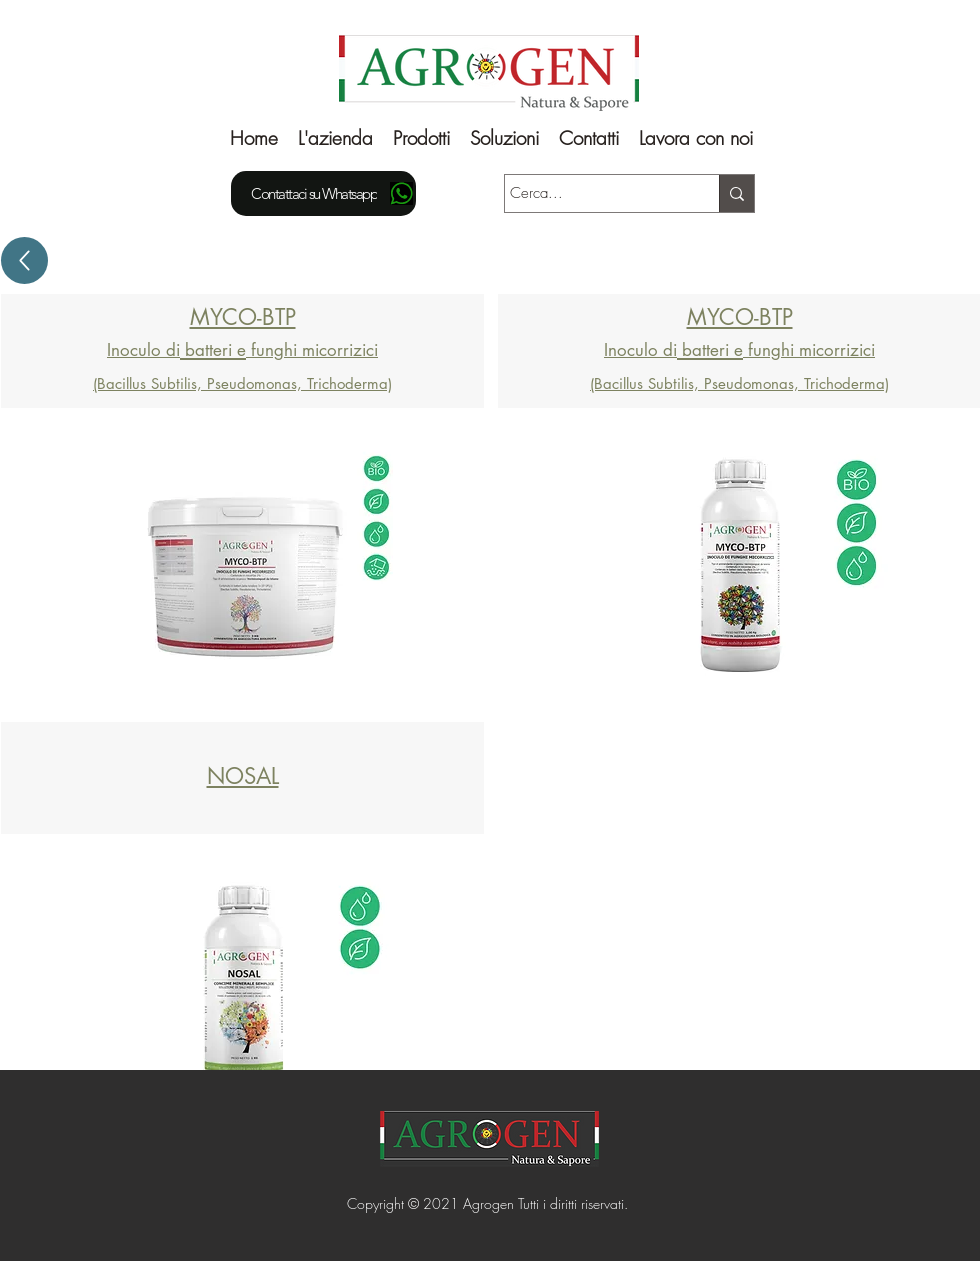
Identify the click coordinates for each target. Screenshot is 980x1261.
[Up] (24, 260)
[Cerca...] (593, 193)
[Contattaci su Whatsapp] (323, 193)
